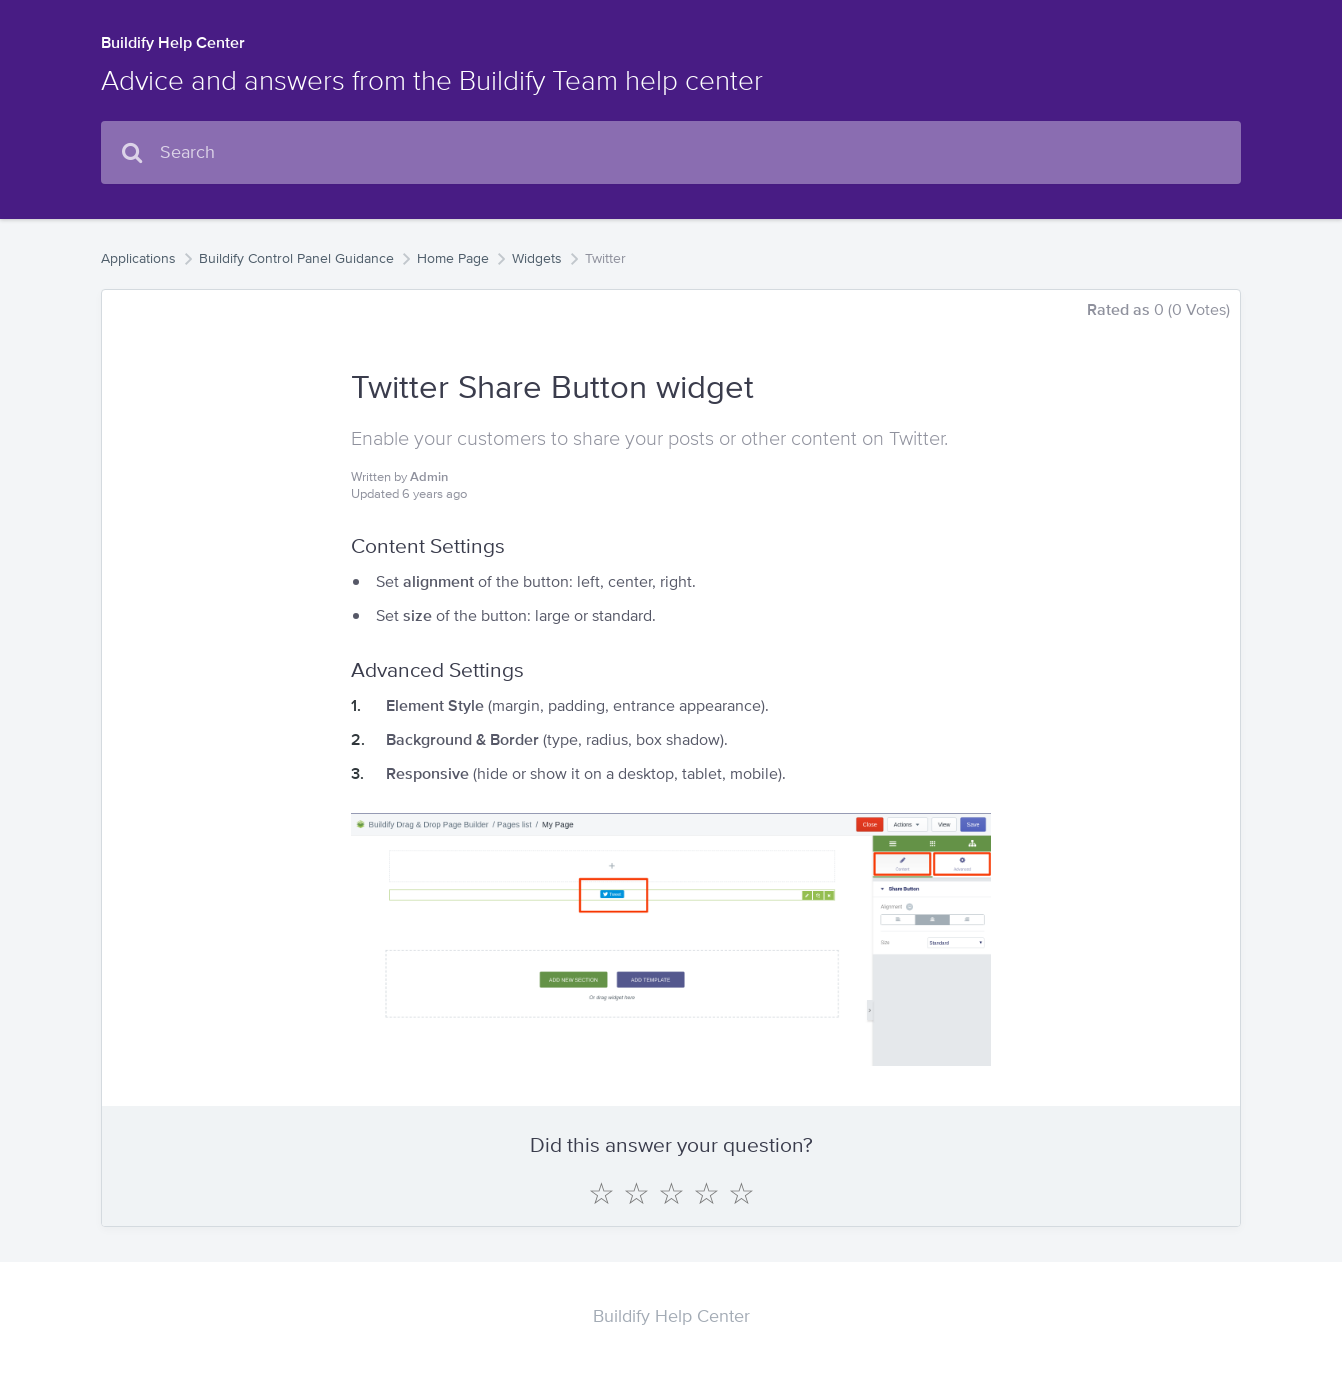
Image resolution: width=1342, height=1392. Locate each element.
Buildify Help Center (173, 42)
